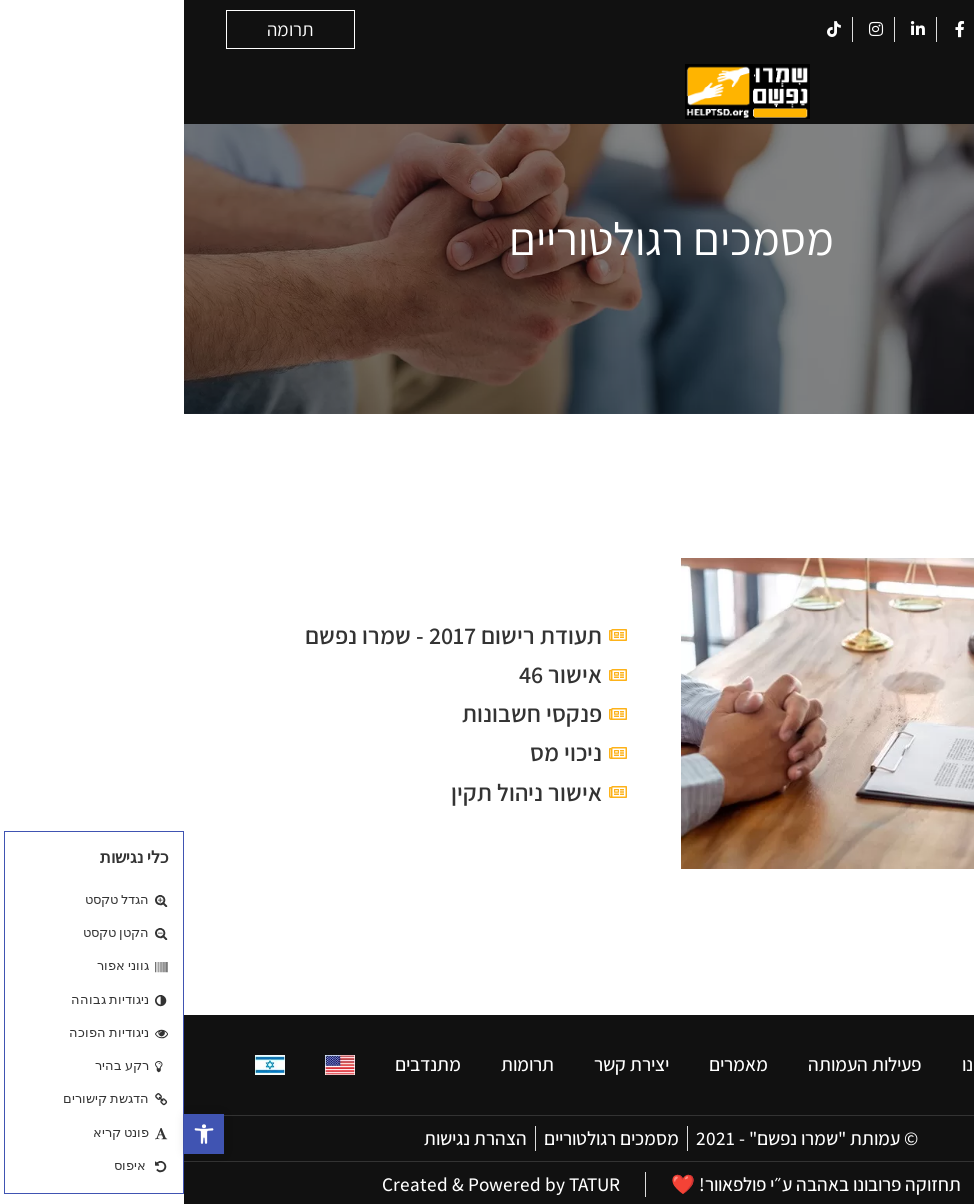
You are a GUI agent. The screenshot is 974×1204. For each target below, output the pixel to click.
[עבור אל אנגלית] (156, 1062)
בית (890, 1062)
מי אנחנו (807, 1062)
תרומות (343, 1062)
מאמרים (554, 1062)
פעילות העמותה (680, 1062)
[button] (20, 1134)
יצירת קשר (447, 1062)
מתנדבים (244, 1062)
